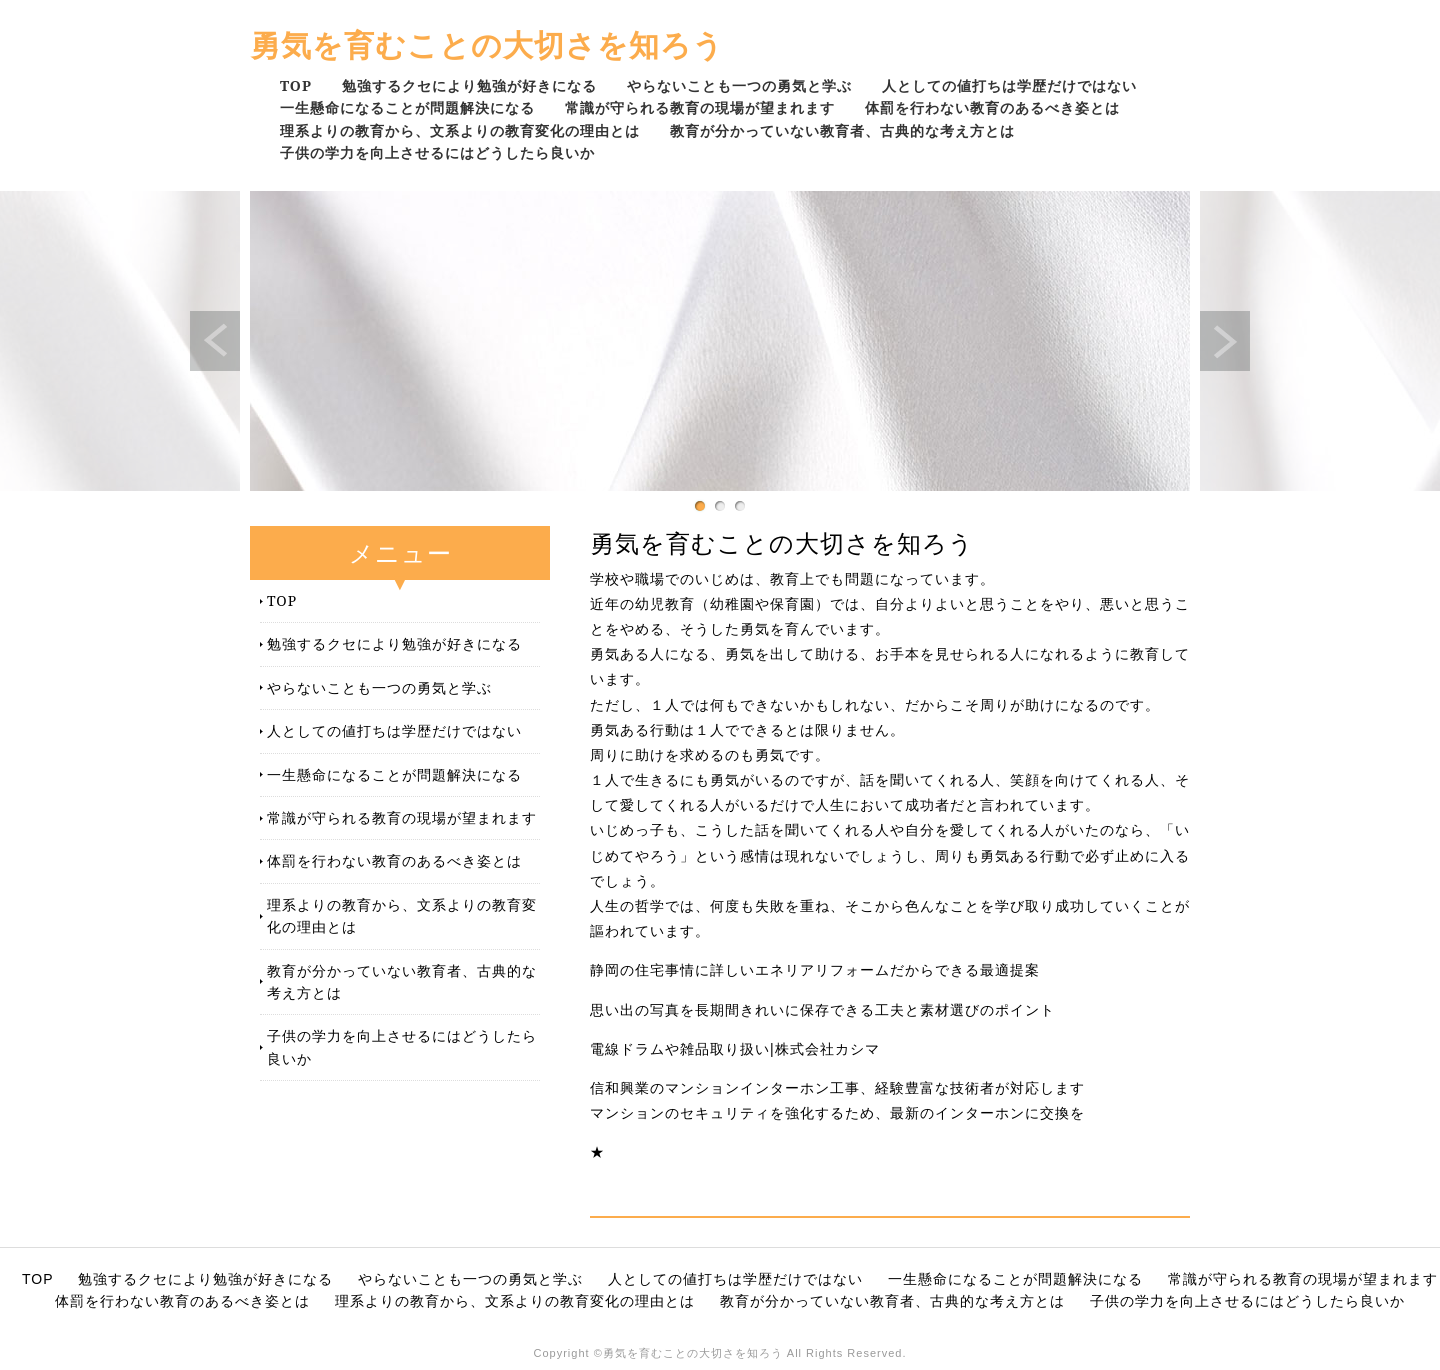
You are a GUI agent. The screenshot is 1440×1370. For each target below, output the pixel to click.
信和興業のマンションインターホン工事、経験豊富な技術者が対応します (837, 1088)
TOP (296, 85)
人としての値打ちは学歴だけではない (1009, 85)
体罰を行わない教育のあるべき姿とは (992, 107)
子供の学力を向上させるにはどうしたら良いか (437, 152)
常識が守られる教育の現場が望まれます (700, 107)
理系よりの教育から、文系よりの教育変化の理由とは (460, 130)
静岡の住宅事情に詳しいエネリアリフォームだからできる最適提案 (815, 970)
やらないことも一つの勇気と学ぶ (739, 85)
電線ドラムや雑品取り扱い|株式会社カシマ (735, 1049)
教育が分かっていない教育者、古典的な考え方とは (842, 130)
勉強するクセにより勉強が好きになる (469, 85)
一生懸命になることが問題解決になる (407, 107)
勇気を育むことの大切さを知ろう (487, 44)
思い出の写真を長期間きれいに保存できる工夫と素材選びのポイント (822, 1010)
